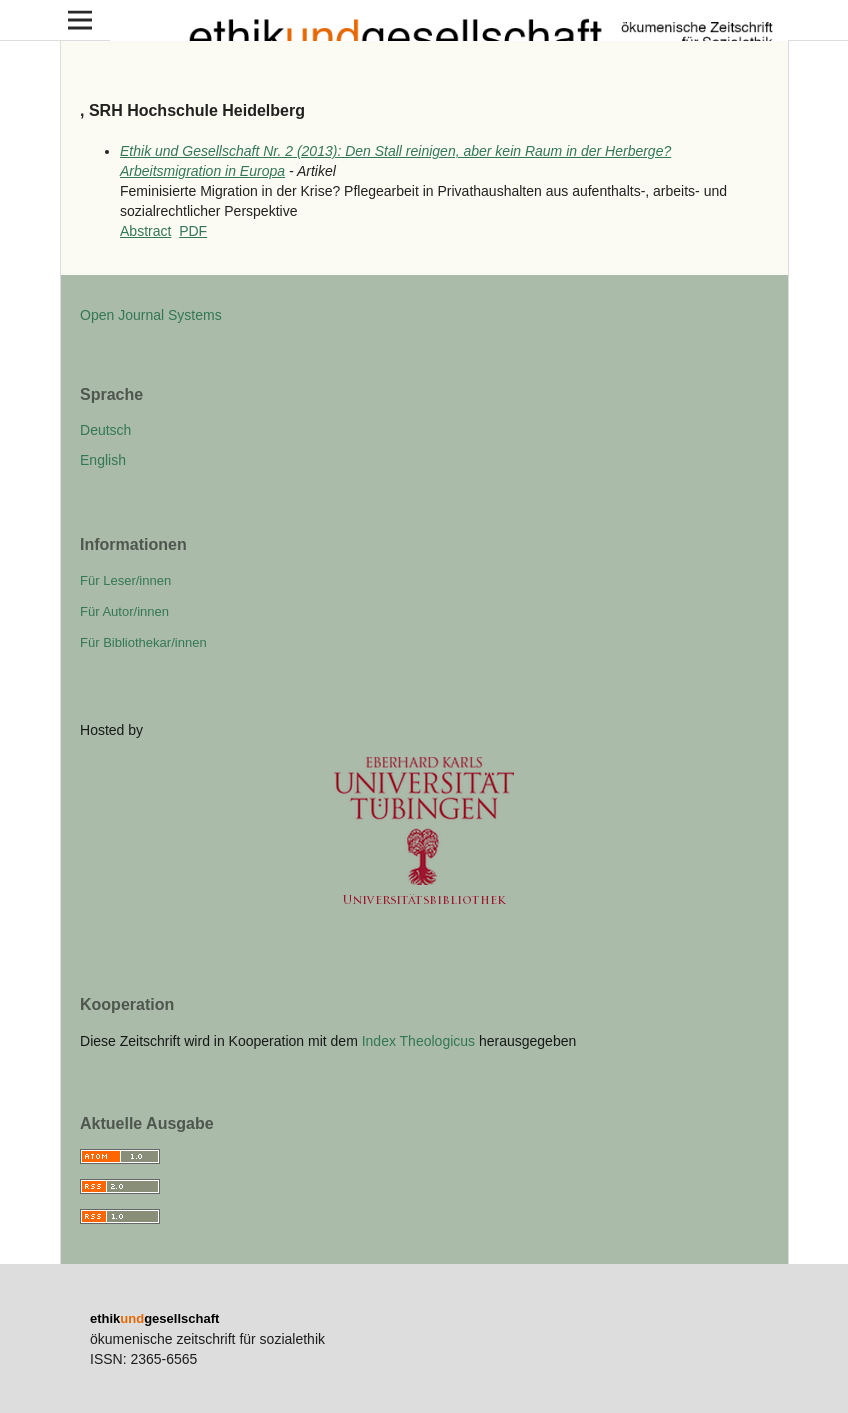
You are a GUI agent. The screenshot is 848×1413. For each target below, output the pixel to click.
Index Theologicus (420, 1041)
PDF (193, 231)
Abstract (145, 231)
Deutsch (105, 430)
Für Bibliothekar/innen (143, 642)
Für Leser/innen (125, 580)
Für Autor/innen (124, 611)
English (103, 460)
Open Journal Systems (151, 315)
